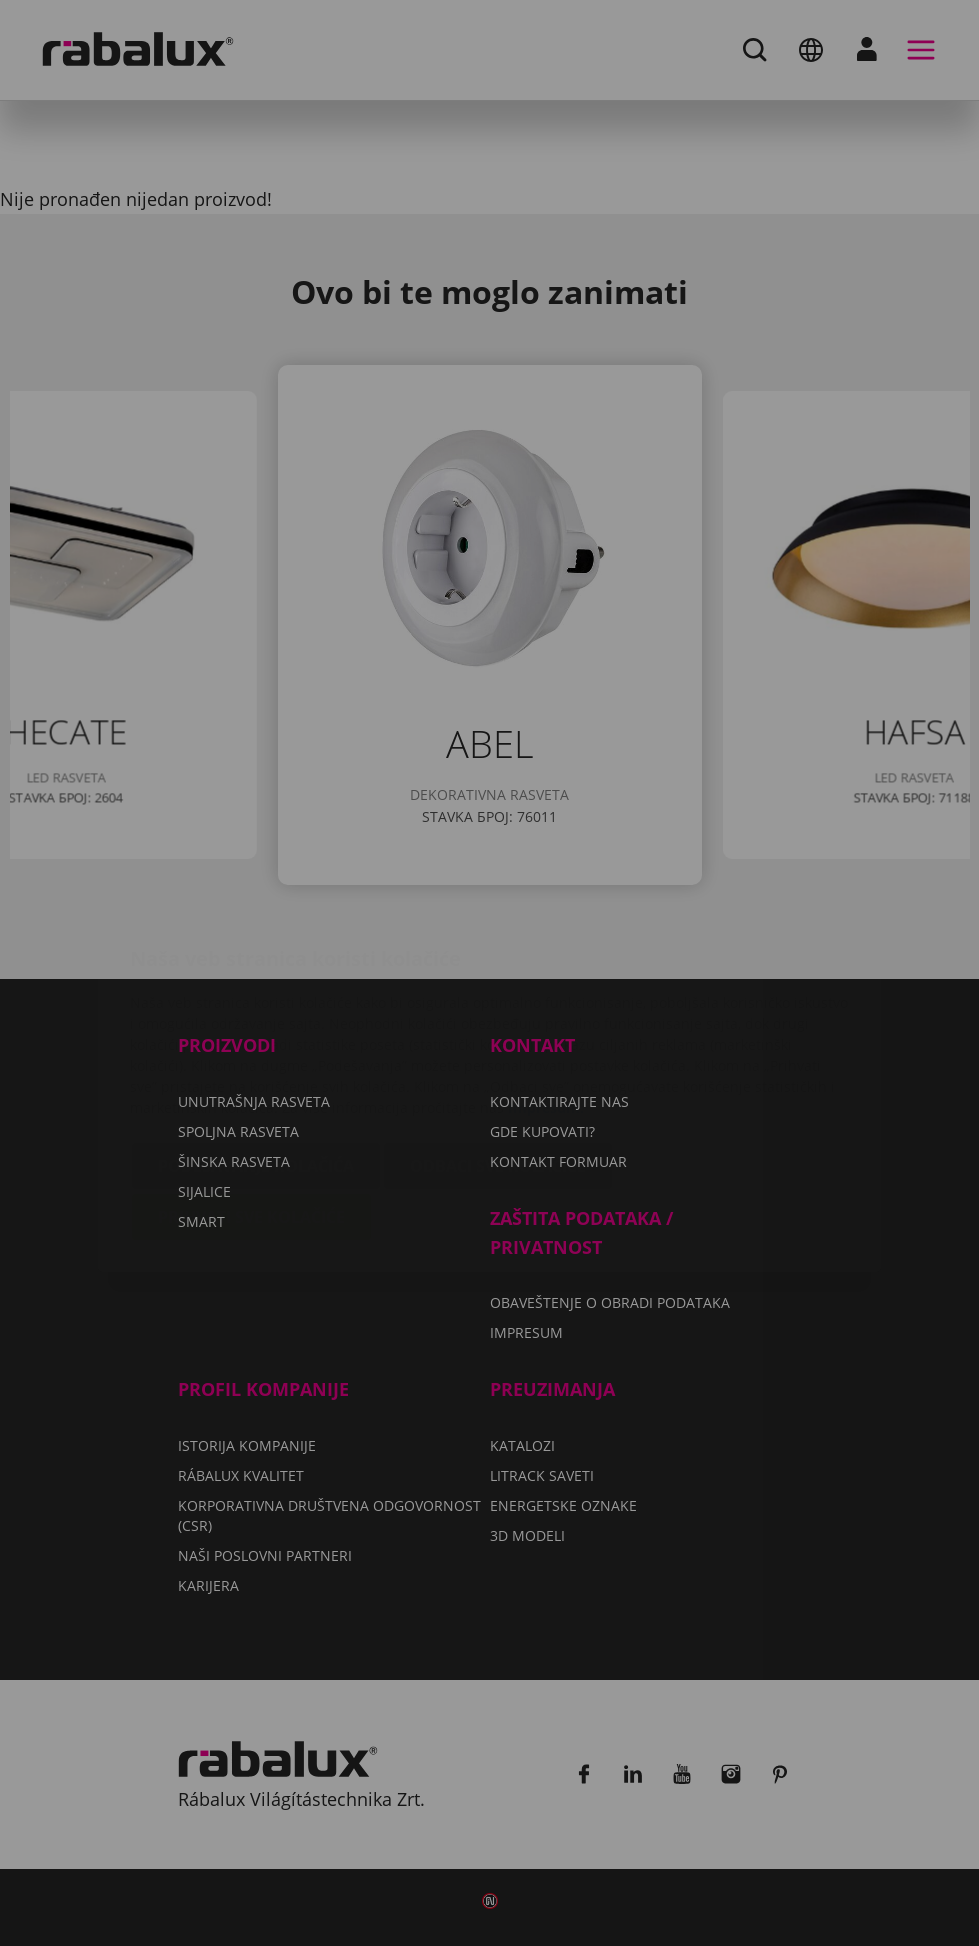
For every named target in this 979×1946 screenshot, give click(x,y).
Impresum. (546, 988)
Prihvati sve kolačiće (251, 1098)
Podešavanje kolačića (256, 1047)
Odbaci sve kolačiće (498, 1047)
